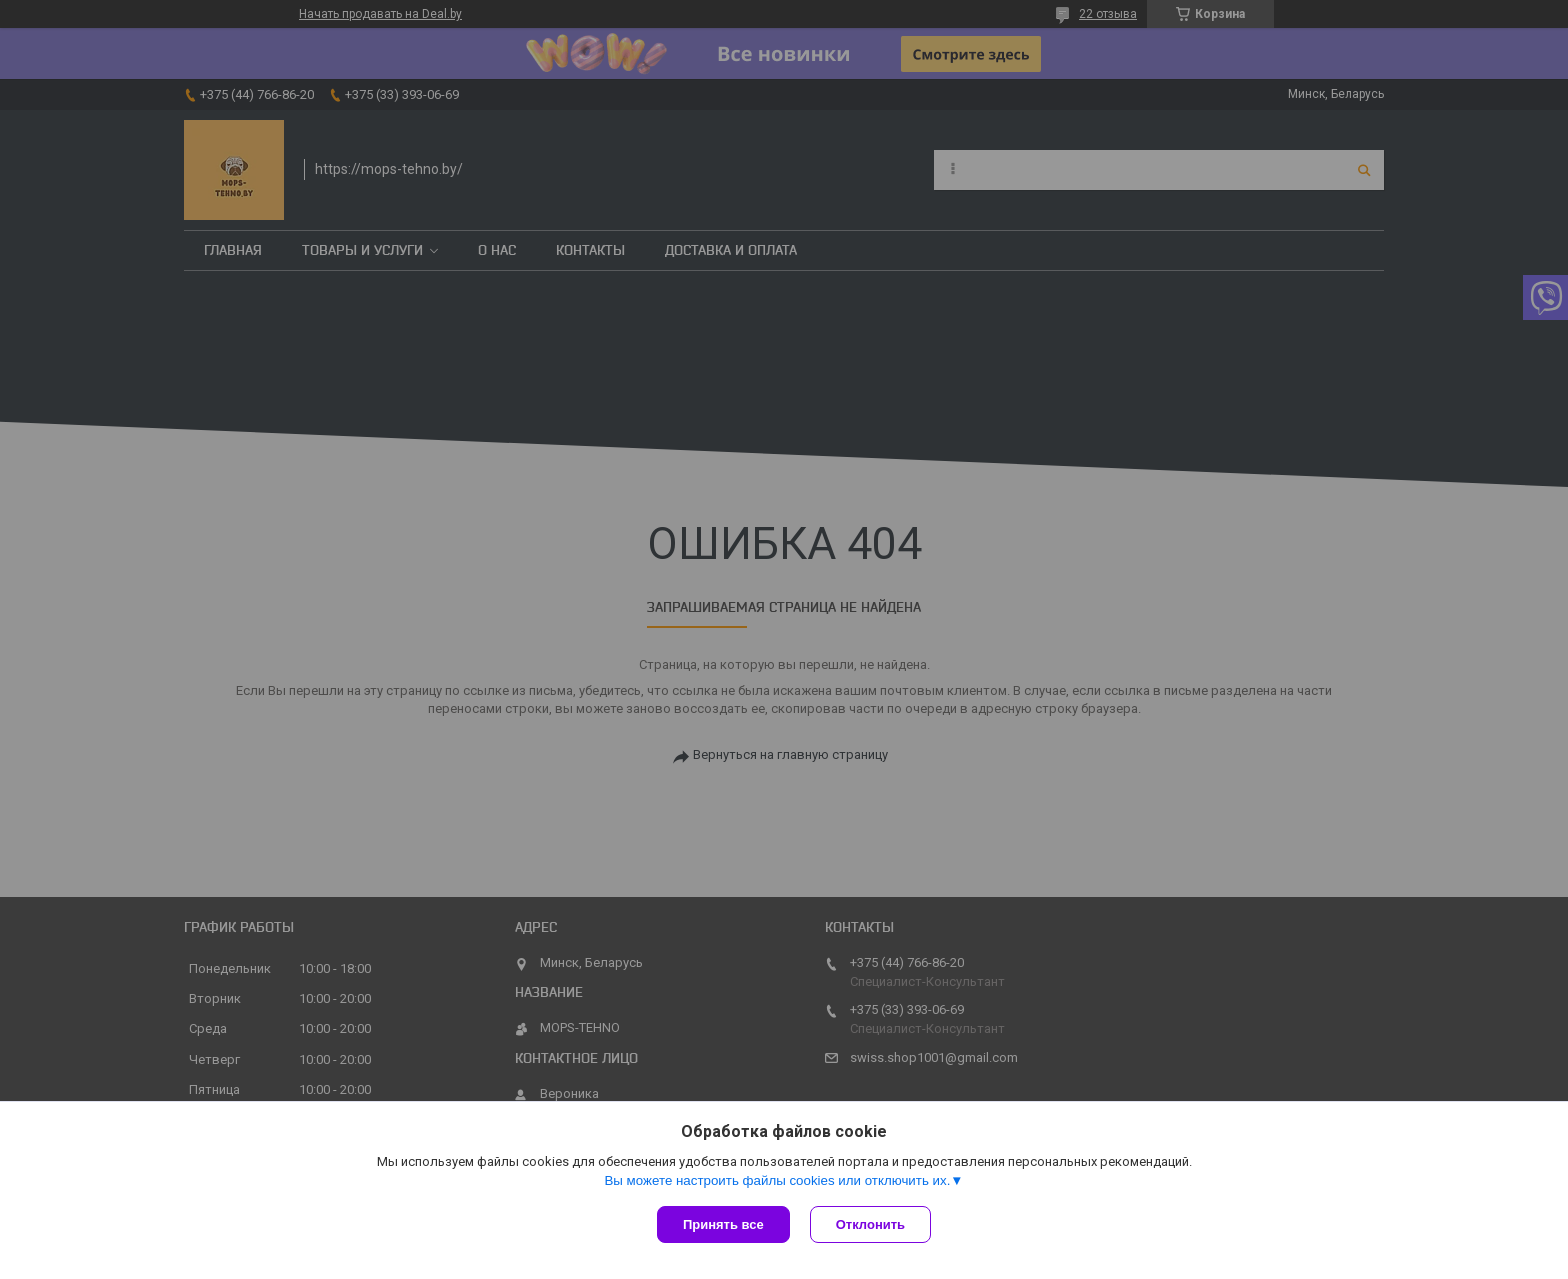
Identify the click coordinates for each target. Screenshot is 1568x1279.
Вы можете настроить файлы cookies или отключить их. (777, 1180)
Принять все (723, 1224)
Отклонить (870, 1224)
